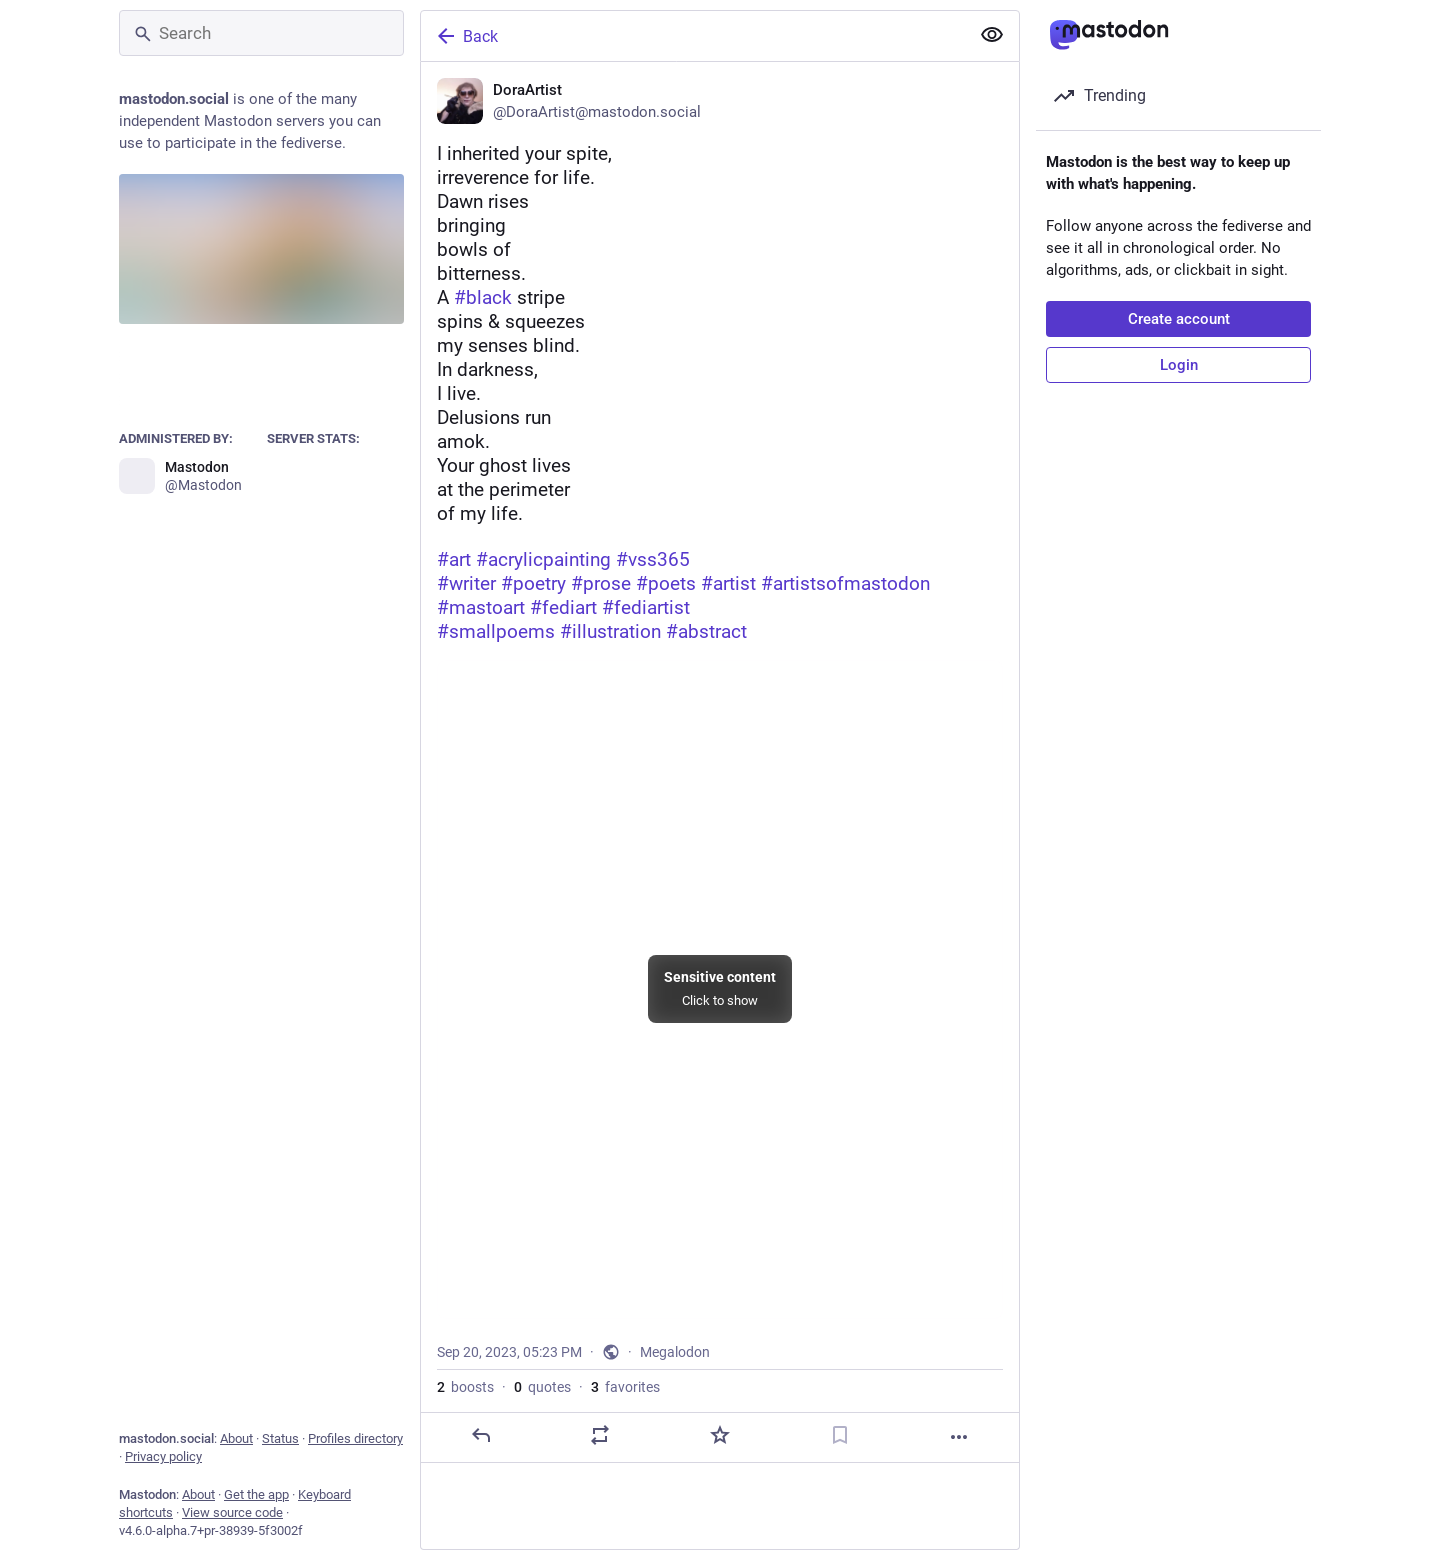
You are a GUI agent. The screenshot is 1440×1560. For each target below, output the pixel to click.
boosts (465, 1387)
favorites (625, 1387)
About (236, 1438)
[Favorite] (720, 1435)
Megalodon (675, 1352)
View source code (232, 1512)
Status (280, 1438)
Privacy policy (163, 1456)
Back (466, 36)
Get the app (256, 1494)
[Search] (261, 33)
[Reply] (481, 1435)
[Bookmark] (840, 1435)
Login (1179, 365)
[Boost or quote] (600, 1435)
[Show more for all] (992, 35)
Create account (1179, 319)
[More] (959, 1437)
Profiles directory (355, 1438)
